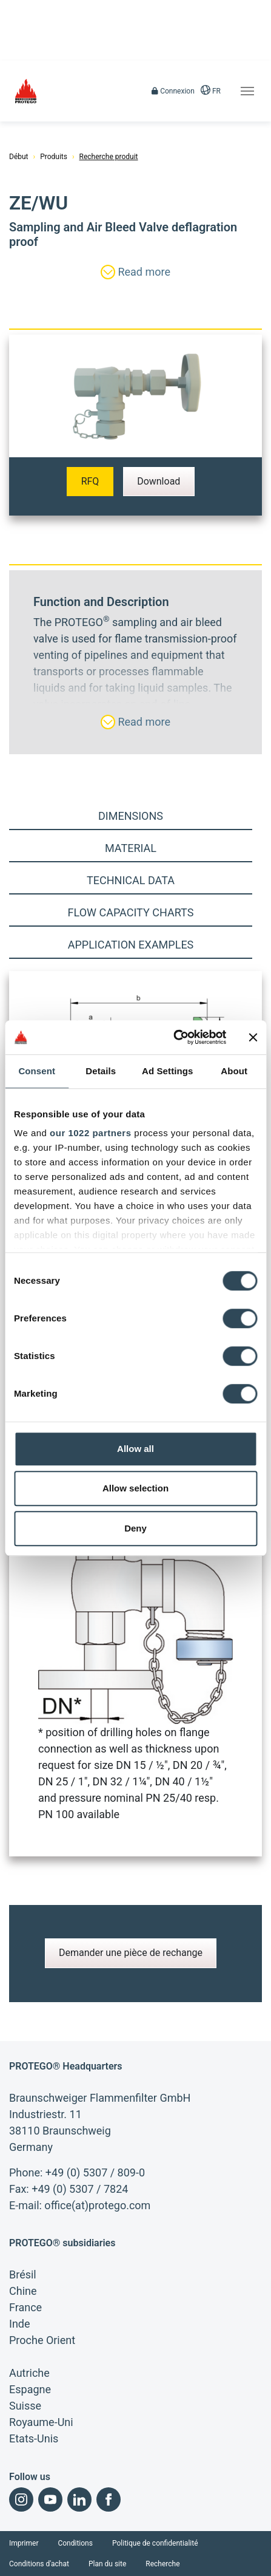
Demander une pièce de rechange (130, 1952)
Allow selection (135, 1488)
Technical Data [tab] (131, 880)
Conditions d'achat (39, 2564)
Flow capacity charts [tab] (131, 912)
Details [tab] (100, 1071)
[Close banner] (253, 1037)
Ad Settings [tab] (167, 1071)
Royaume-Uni (41, 2422)
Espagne (30, 2389)
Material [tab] (130, 848)
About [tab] (234, 1071)
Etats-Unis (33, 2438)
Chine (23, 2291)
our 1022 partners (90, 1133)
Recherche (162, 2564)
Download (158, 481)
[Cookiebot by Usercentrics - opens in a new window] (173, 1037)
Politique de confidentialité (155, 2543)
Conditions (75, 2543)
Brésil (22, 2274)
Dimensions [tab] (130, 815)
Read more (135, 272)
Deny (135, 1528)
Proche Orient (42, 2340)
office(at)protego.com (97, 2205)
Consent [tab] (36, 1071)
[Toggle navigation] (247, 91)
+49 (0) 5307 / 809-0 (95, 2172)
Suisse (25, 2405)
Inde (19, 2323)
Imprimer (23, 2543)
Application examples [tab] (131, 944)
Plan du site (107, 2564)
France (25, 2307)
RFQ (90, 481)
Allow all (135, 1448)
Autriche (29, 2372)
